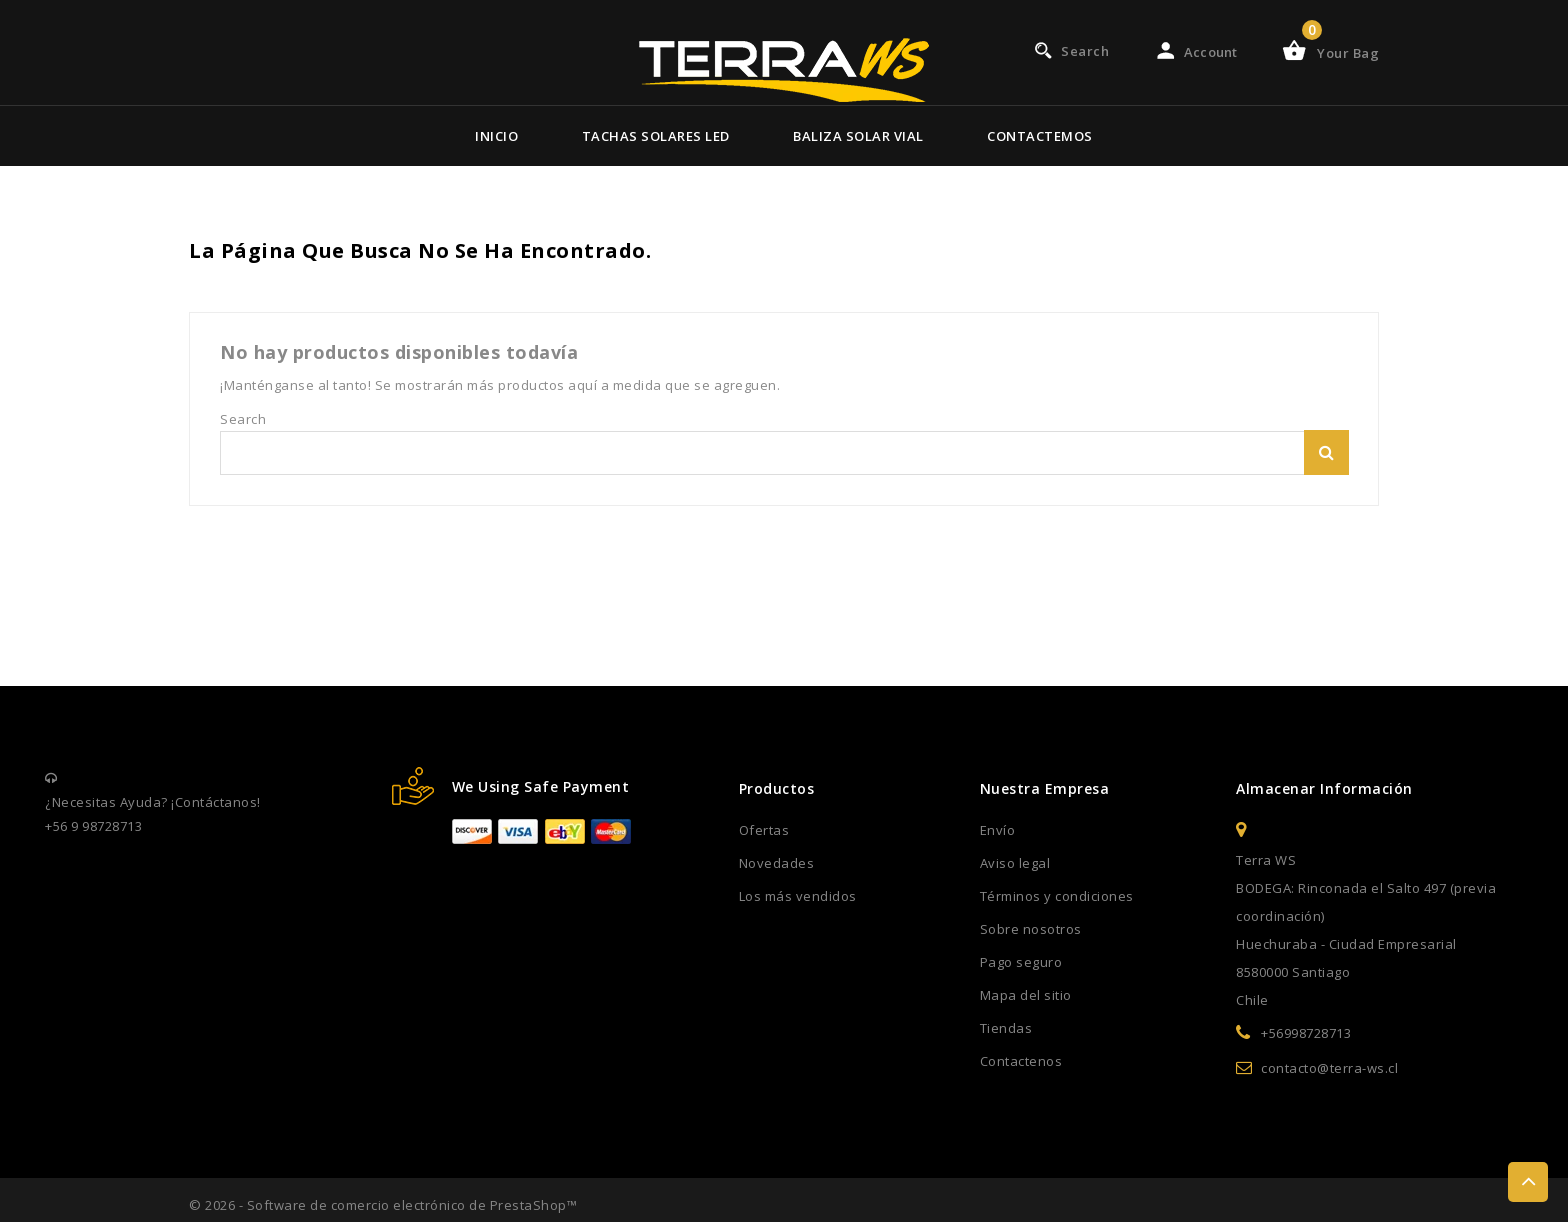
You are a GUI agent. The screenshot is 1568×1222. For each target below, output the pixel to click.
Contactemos (1040, 136)
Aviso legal (1015, 863)
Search (1326, 452)
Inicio (496, 136)
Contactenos (1021, 1061)
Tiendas (1006, 1028)
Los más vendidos (798, 896)
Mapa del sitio (1026, 995)
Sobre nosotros (1031, 929)
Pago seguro (1021, 962)
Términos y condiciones (1057, 896)
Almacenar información (1324, 788)
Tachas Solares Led (656, 136)
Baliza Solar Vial (858, 136)
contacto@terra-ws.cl (1329, 1068)
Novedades (777, 863)
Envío (998, 830)
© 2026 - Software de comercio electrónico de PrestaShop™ (383, 1205)
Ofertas (764, 830)
